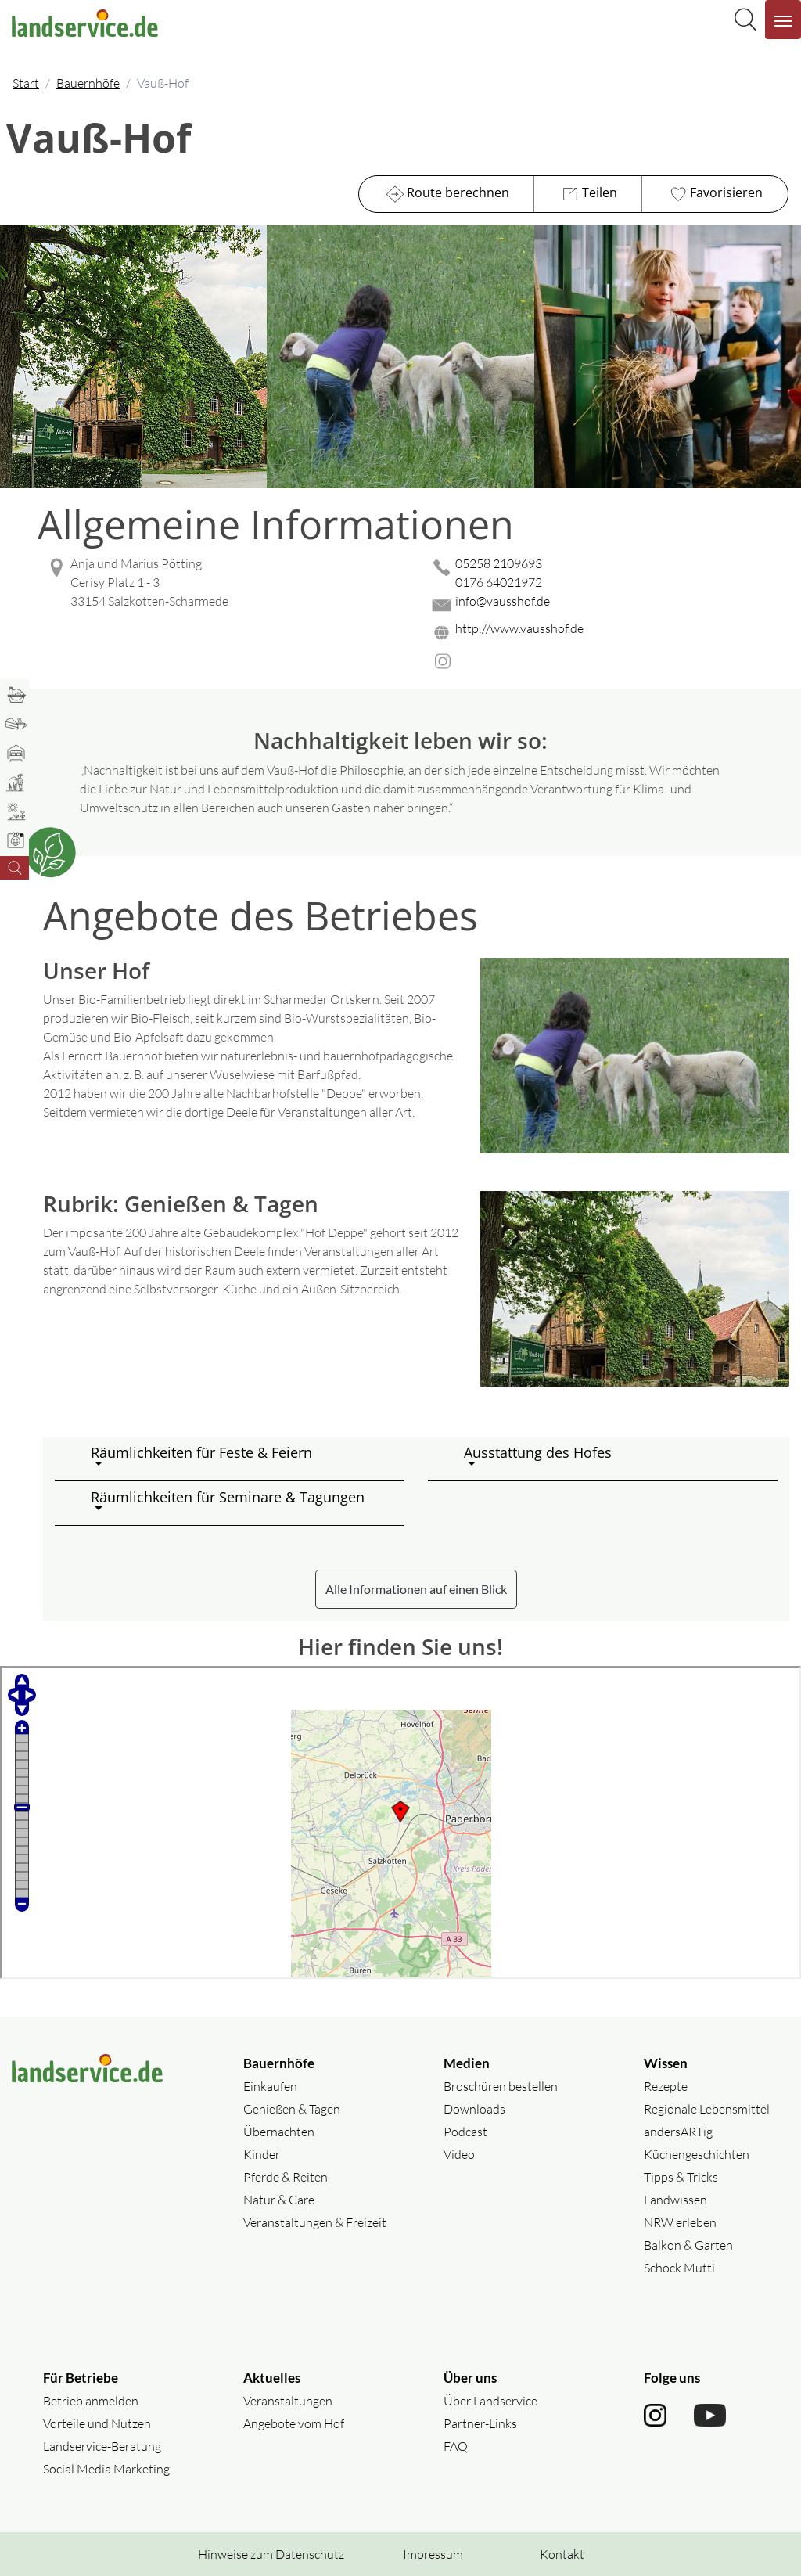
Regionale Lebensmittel (707, 2109)
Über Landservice (490, 2401)
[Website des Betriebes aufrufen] (608, 632)
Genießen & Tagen (291, 2109)
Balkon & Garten (688, 2245)
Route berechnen (446, 194)
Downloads (474, 2109)
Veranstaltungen (287, 2401)
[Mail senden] (608, 605)
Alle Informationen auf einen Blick (416, 1588)
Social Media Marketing (106, 2469)
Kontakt (562, 2554)
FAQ (456, 2446)
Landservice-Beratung (102, 2446)
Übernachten (278, 2131)
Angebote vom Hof (293, 2423)
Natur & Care (278, 2199)
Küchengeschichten (696, 2154)
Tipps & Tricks (681, 2177)
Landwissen (675, 2199)
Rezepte (666, 2086)
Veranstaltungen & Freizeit (314, 2222)
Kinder (261, 2154)
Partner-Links (480, 2423)
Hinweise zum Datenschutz (271, 2554)
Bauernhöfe (88, 83)
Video (459, 2154)
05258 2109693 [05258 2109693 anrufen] (498, 563)
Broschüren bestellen (501, 2086)
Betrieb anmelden (90, 2401)
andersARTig (678, 2131)
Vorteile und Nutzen (97, 2423)
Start (26, 83)
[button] (241, 1459)
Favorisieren (714, 194)
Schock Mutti (679, 2268)
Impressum (433, 2554)
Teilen (588, 194)
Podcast (465, 2131)
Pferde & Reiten (285, 2177)
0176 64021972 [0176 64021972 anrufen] (498, 582)
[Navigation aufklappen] (783, 19)
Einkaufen (270, 2086)
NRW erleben (680, 2222)
